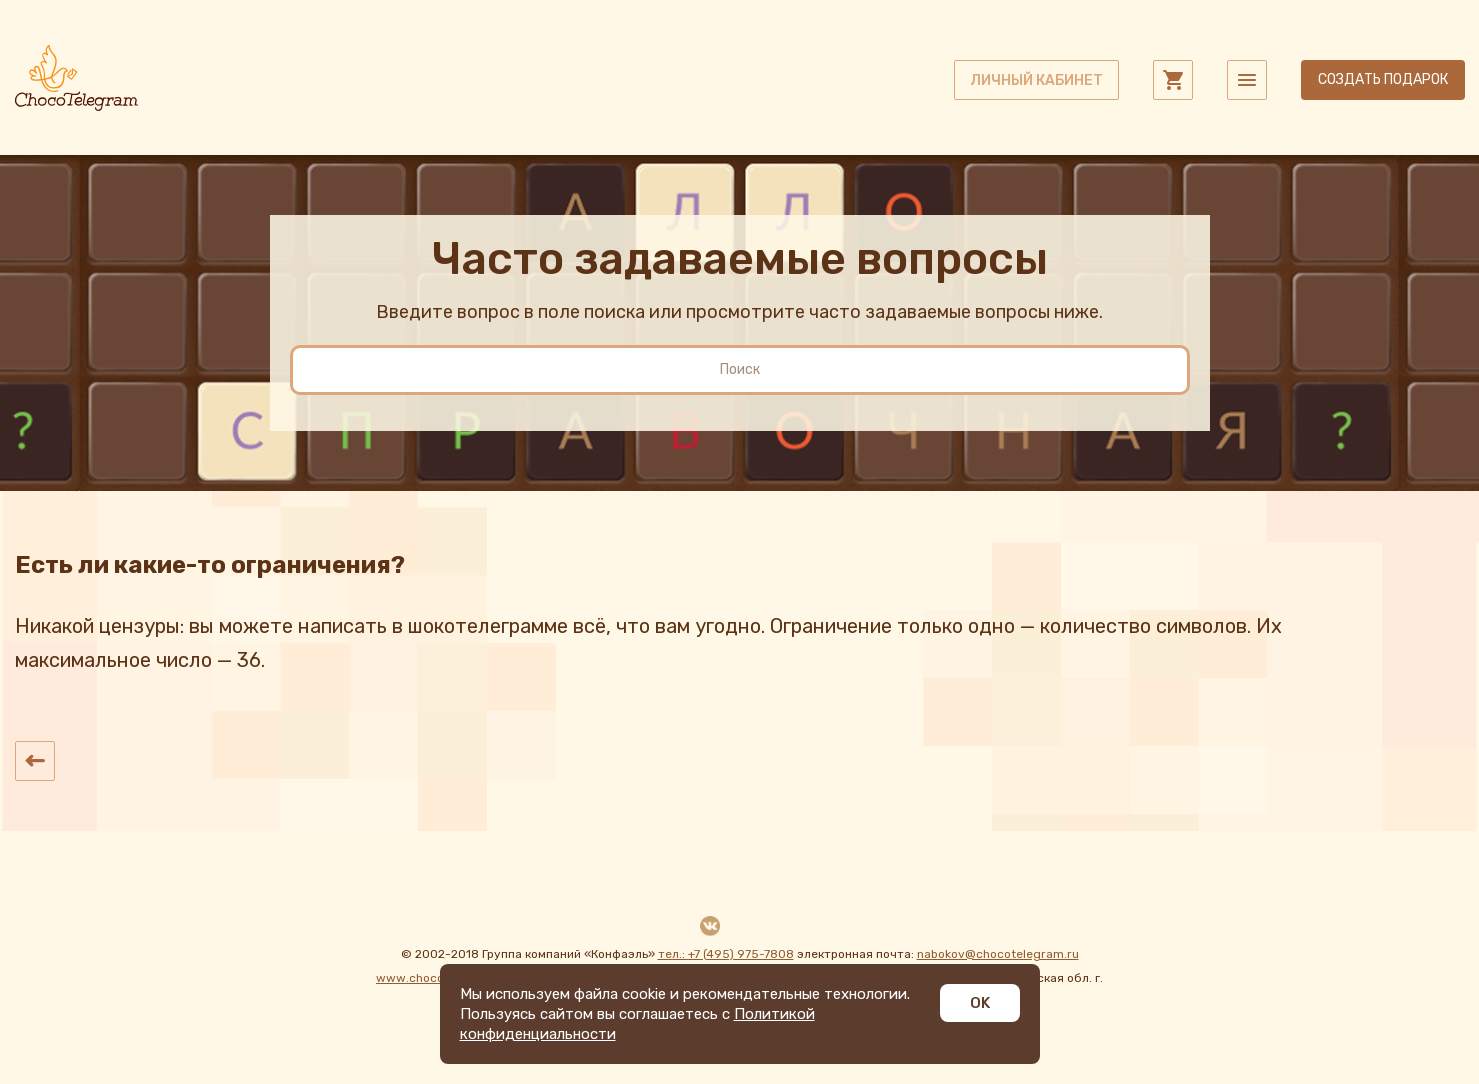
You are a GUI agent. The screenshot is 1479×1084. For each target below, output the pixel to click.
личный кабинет (1036, 80)
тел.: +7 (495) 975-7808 (726, 954)
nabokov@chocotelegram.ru (998, 954)
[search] (740, 370)
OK (980, 1003)
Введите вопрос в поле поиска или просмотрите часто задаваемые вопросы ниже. (739, 312)
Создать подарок (1383, 79)
